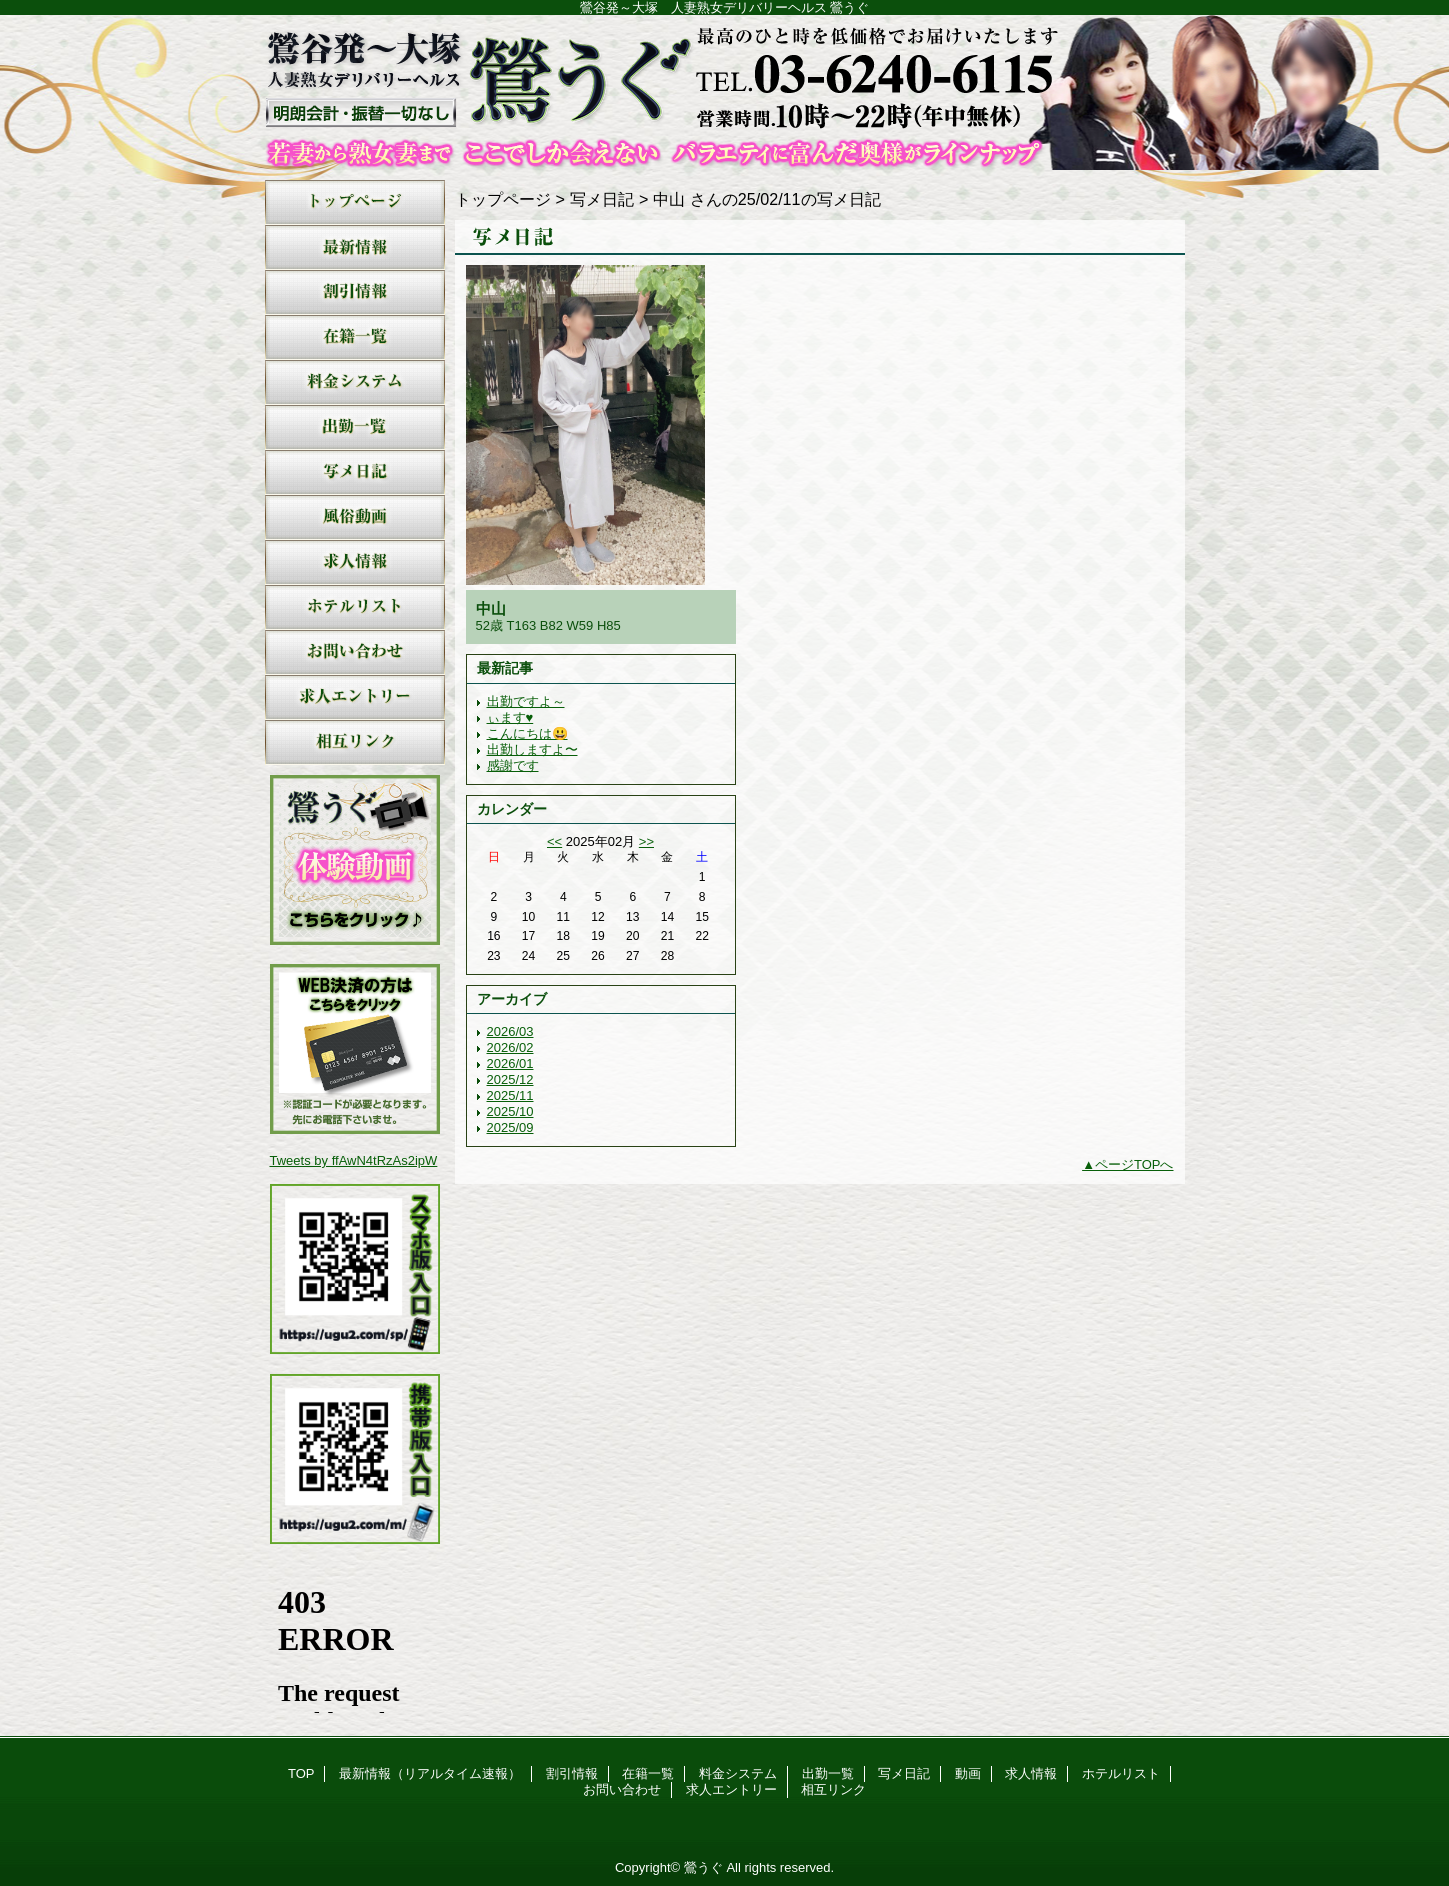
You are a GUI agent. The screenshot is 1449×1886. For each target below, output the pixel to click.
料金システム (355, 382)
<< (554, 841)
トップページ (503, 199)
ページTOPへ (1134, 1164)
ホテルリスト (355, 607)
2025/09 (510, 1127)
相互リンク (355, 742)
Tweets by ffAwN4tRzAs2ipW (354, 1160)
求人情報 (355, 562)
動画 (355, 517)
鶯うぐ (725, 92)
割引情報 (355, 292)
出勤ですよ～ (526, 701)
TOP (355, 202)
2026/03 (510, 1031)
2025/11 (510, 1095)
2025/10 (510, 1111)
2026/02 (510, 1047)
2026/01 (510, 1063)
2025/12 (510, 1079)
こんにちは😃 (527, 733)
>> (646, 841)
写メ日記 (355, 472)
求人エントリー (355, 697)
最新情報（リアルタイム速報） (355, 247)
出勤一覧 (355, 427)
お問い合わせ (355, 652)
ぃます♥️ (510, 717)
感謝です (513, 765)
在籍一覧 (355, 337)
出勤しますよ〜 (532, 749)
